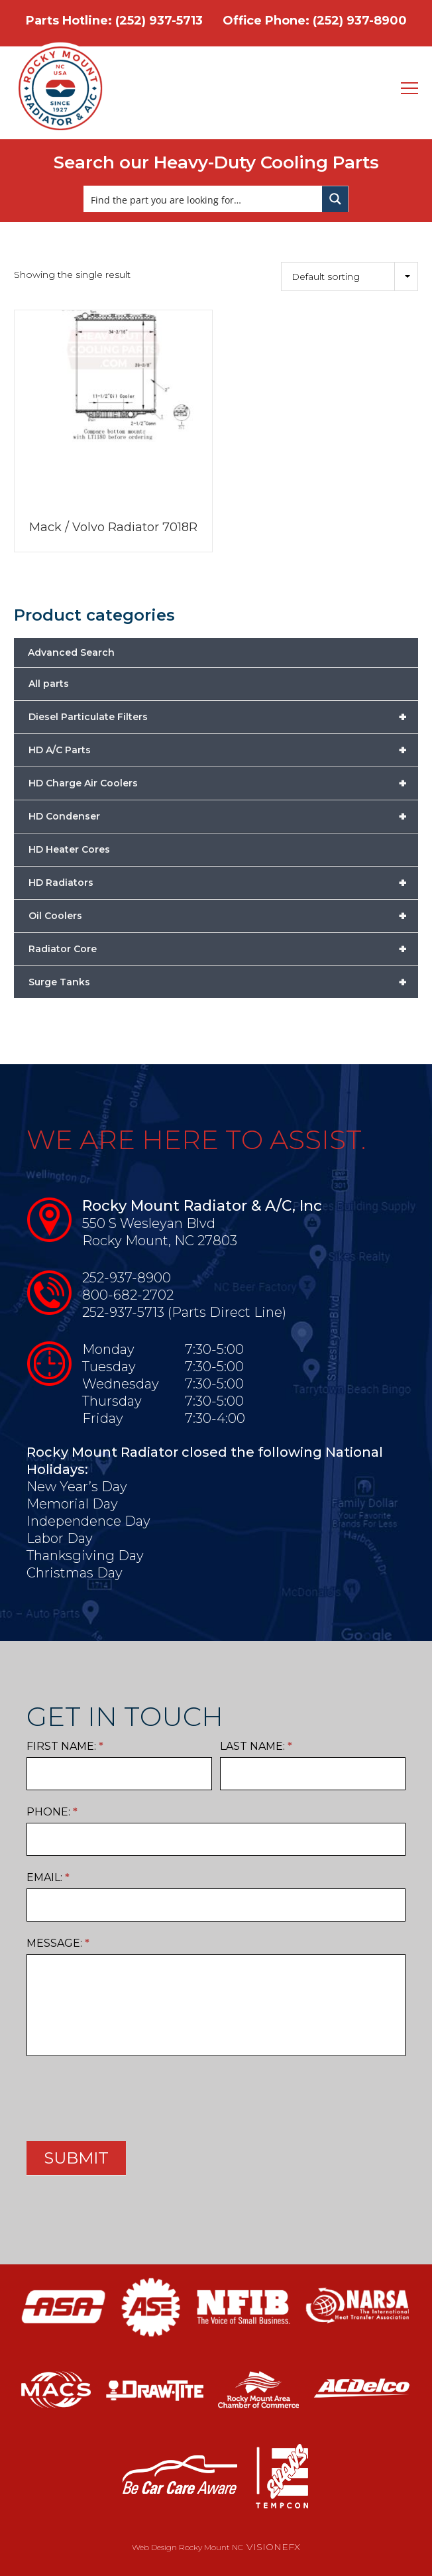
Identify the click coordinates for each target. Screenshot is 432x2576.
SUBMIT (76, 2158)
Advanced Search (71, 652)
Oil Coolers (223, 916)
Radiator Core (223, 949)
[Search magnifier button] (335, 199)
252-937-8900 (126, 1278)
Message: (58, 1943)
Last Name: (256, 1746)
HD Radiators (223, 882)
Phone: (52, 1812)
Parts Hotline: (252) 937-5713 (114, 20)
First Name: (65, 1746)
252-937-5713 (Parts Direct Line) (184, 1312)
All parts (48, 684)
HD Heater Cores (69, 849)
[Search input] (203, 199)
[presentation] (127, 2095)
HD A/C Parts (223, 750)
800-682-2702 (128, 1295)
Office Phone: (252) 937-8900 (315, 20)
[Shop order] (349, 276)
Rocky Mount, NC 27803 (159, 1241)
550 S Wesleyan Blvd (148, 1223)
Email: (48, 1877)
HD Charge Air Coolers (223, 783)
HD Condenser (223, 816)
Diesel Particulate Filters (223, 717)
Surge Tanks (223, 982)
